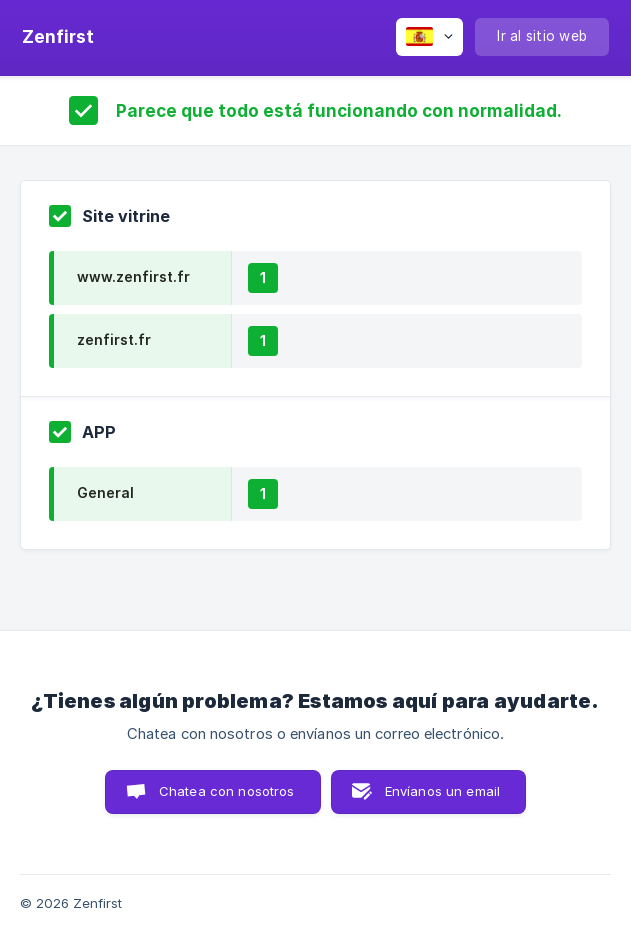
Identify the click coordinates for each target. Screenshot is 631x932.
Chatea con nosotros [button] (227, 791)
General (105, 492)
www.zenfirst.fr (133, 276)
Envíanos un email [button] (443, 791)
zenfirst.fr (114, 339)
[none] (58, 37)
